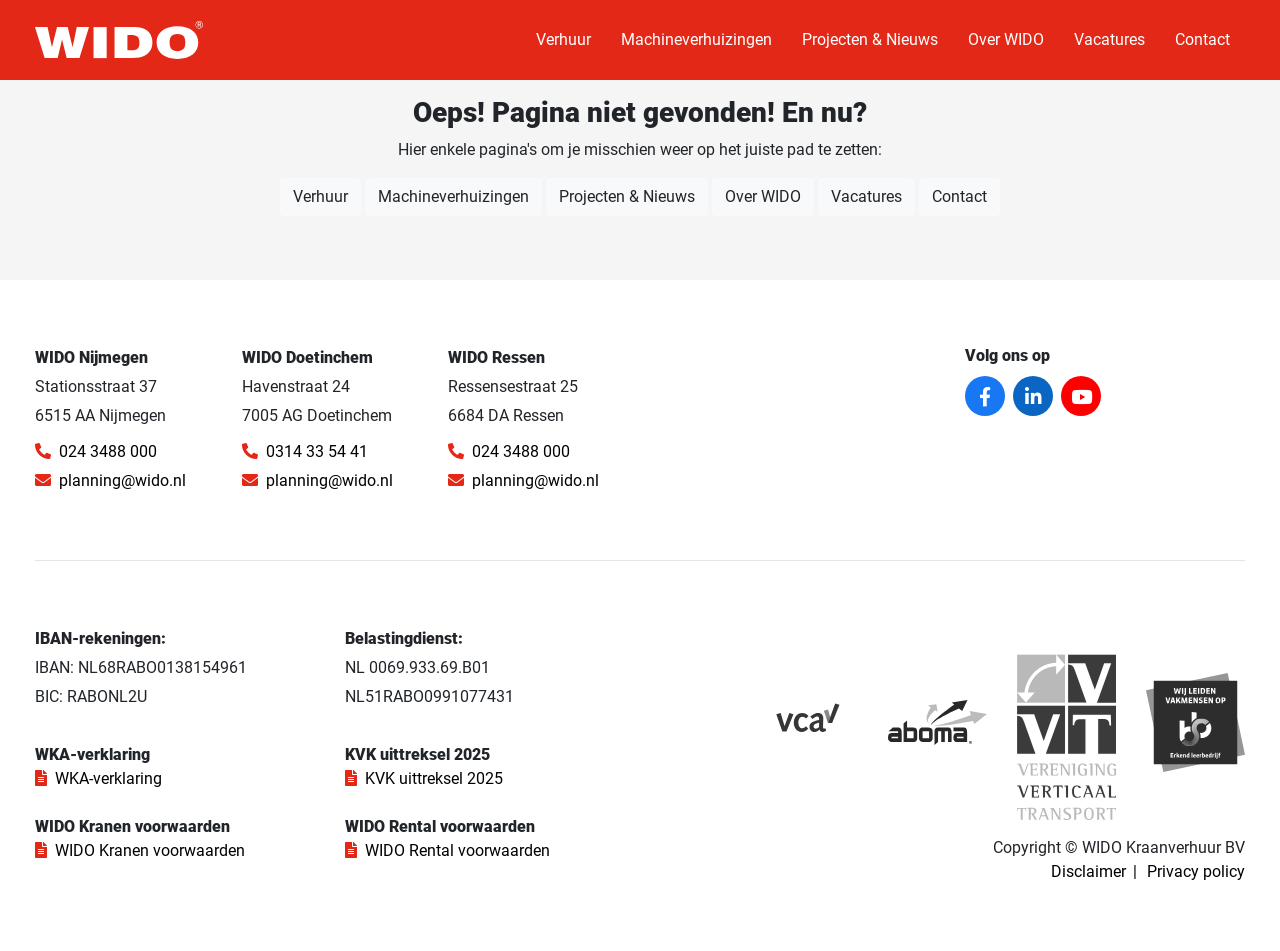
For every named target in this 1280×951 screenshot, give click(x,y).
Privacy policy (1196, 871)
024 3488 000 (96, 451)
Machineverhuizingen (696, 39)
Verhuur (563, 39)
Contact (1202, 39)
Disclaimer (1088, 871)
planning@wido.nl (110, 480)
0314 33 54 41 (305, 451)
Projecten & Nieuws (870, 39)
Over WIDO (1006, 39)
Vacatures (1109, 39)
